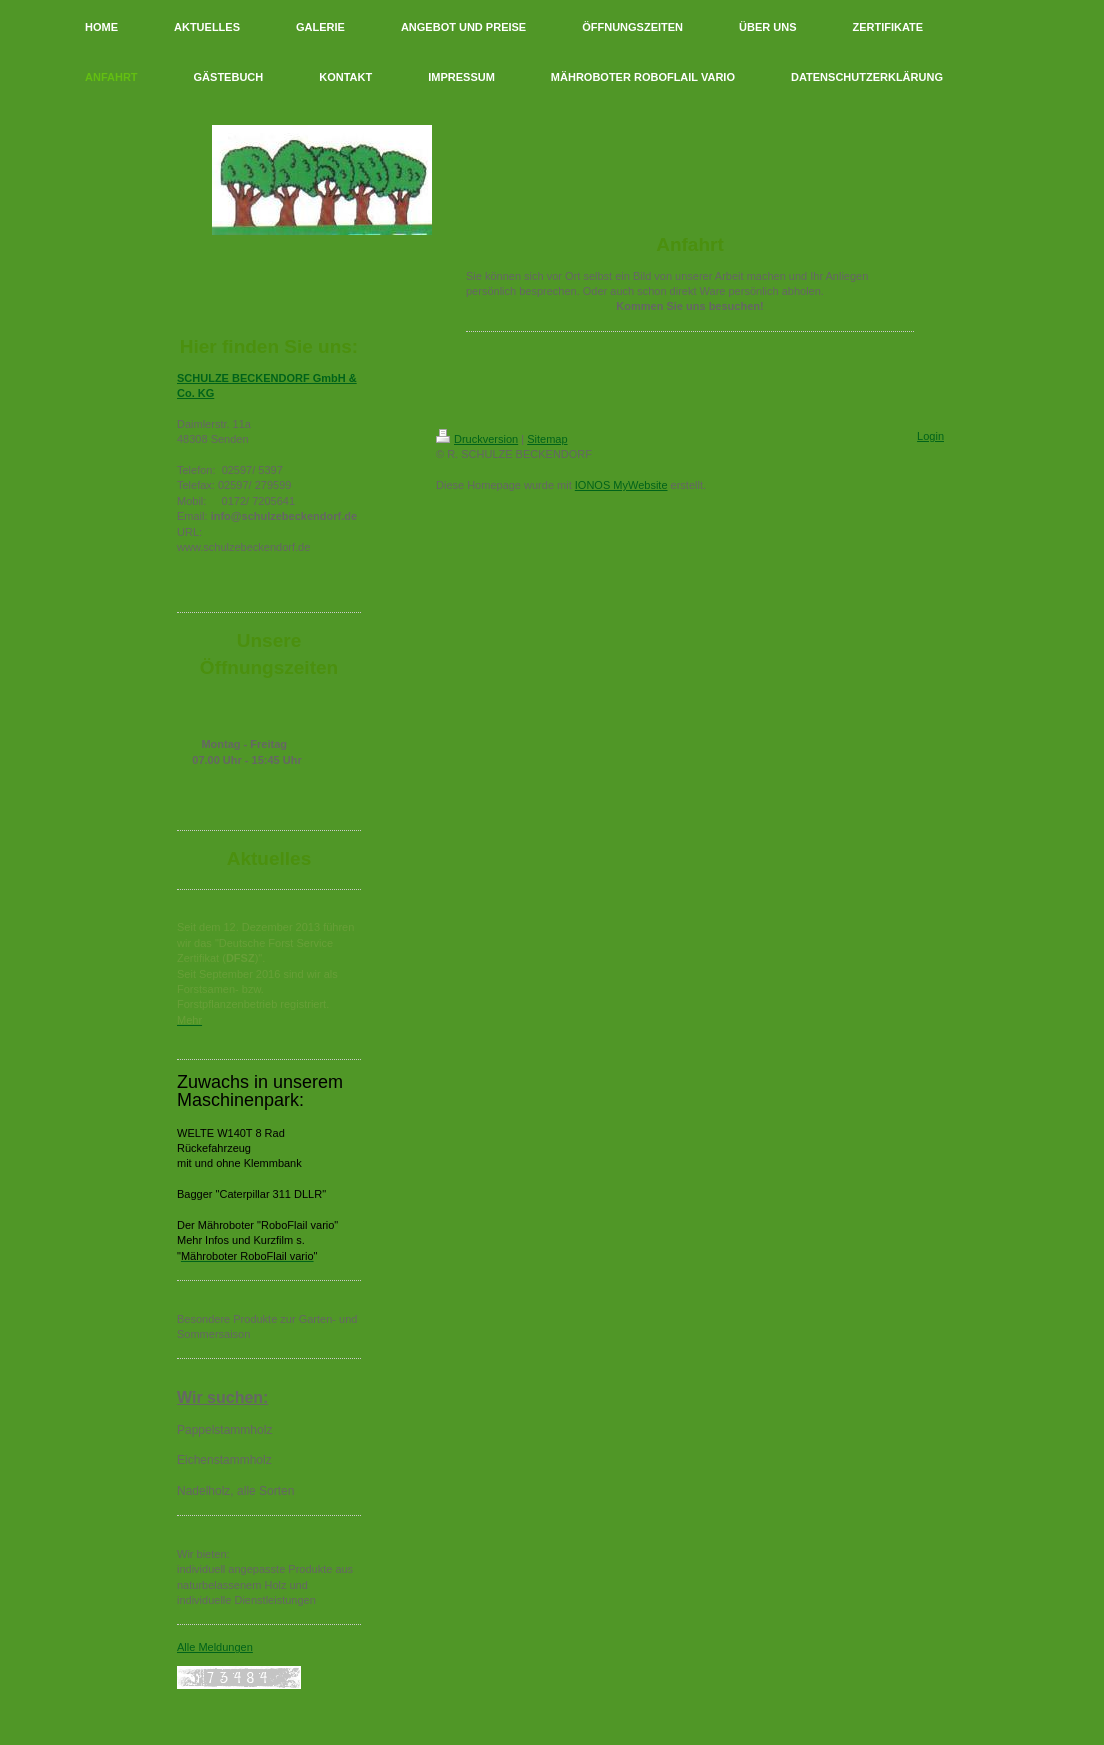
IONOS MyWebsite (621, 485)
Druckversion (477, 439)
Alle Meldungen (215, 1647)
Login (930, 436)
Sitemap (547, 439)
